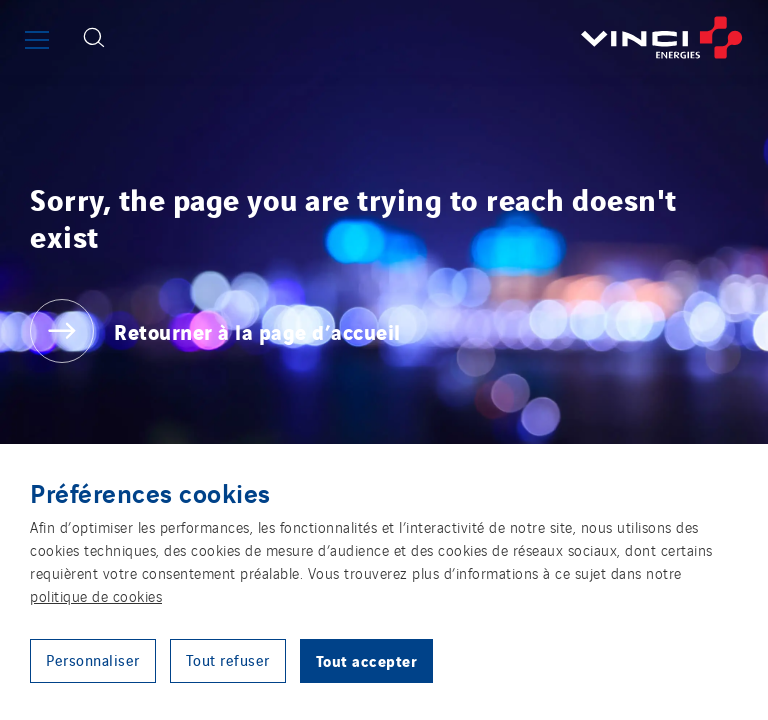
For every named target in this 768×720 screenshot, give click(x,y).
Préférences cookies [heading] (150, 492)
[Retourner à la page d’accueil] (443, 37)
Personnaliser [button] (93, 659)
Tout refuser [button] (228, 659)
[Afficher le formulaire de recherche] (94, 37)
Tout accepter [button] (367, 660)
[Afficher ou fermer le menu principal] (37, 40)
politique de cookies (96, 595)
